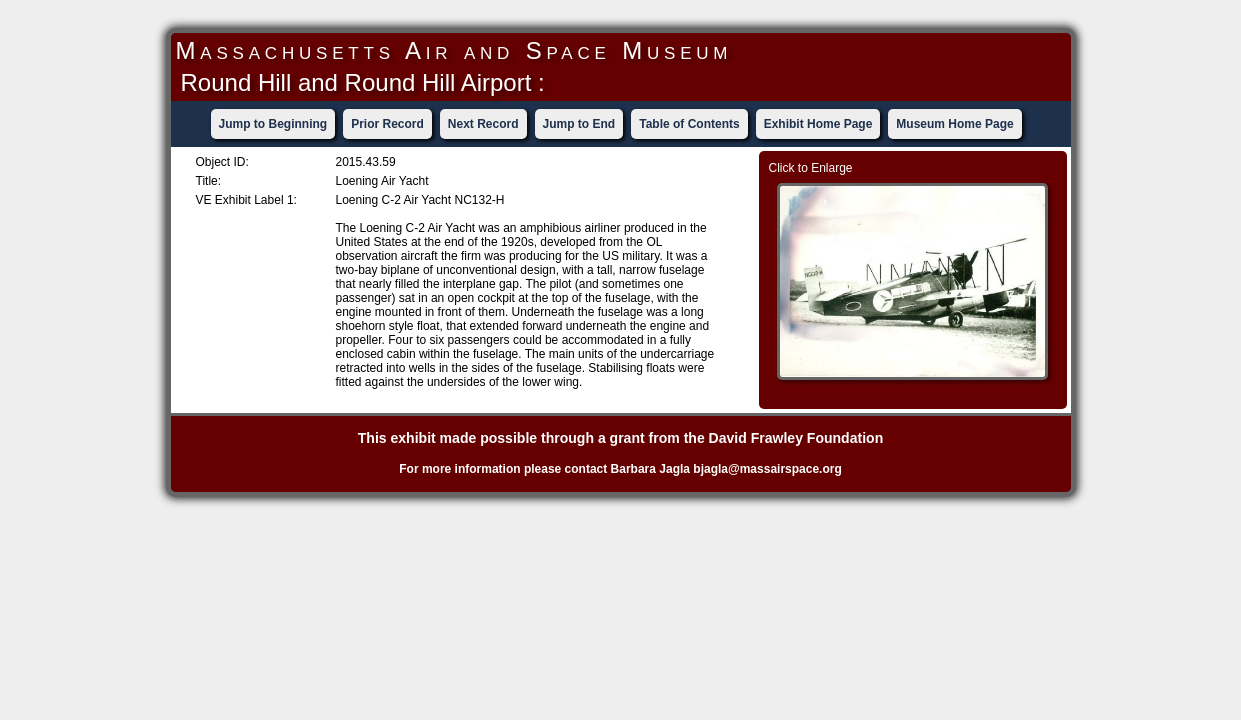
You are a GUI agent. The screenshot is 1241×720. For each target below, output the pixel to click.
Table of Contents (689, 124)
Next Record (483, 124)
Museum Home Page (954, 124)
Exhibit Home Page (818, 124)
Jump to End (579, 124)
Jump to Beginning (273, 124)
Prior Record (387, 124)
